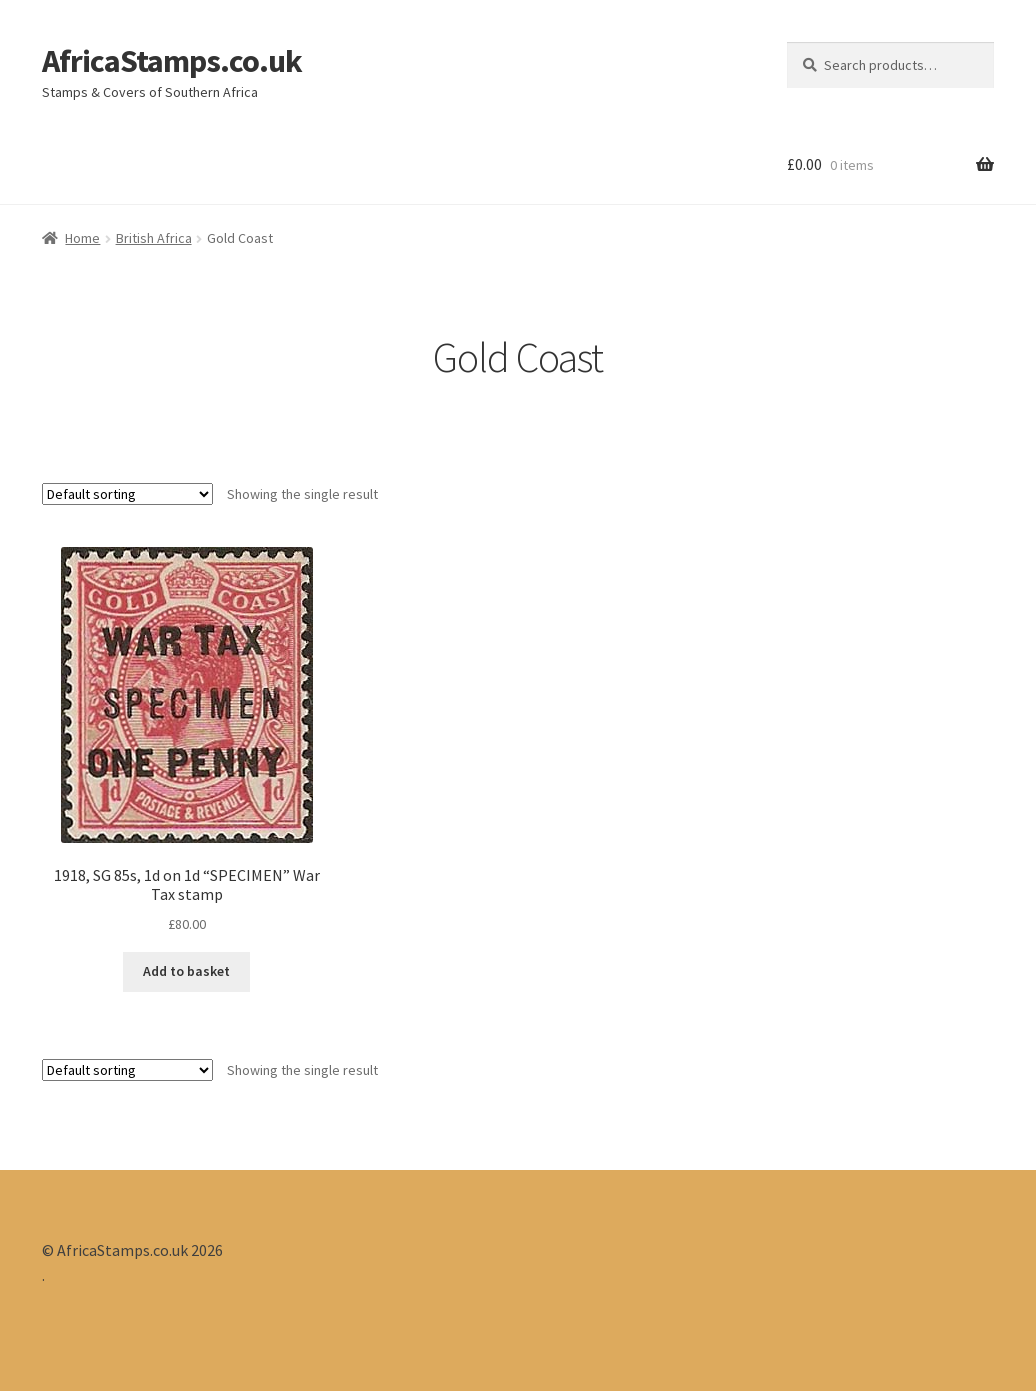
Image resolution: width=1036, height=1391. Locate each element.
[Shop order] (127, 494)
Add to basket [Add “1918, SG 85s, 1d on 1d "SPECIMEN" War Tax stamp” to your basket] (186, 971)
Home (82, 238)
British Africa (154, 238)
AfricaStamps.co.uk (172, 61)
